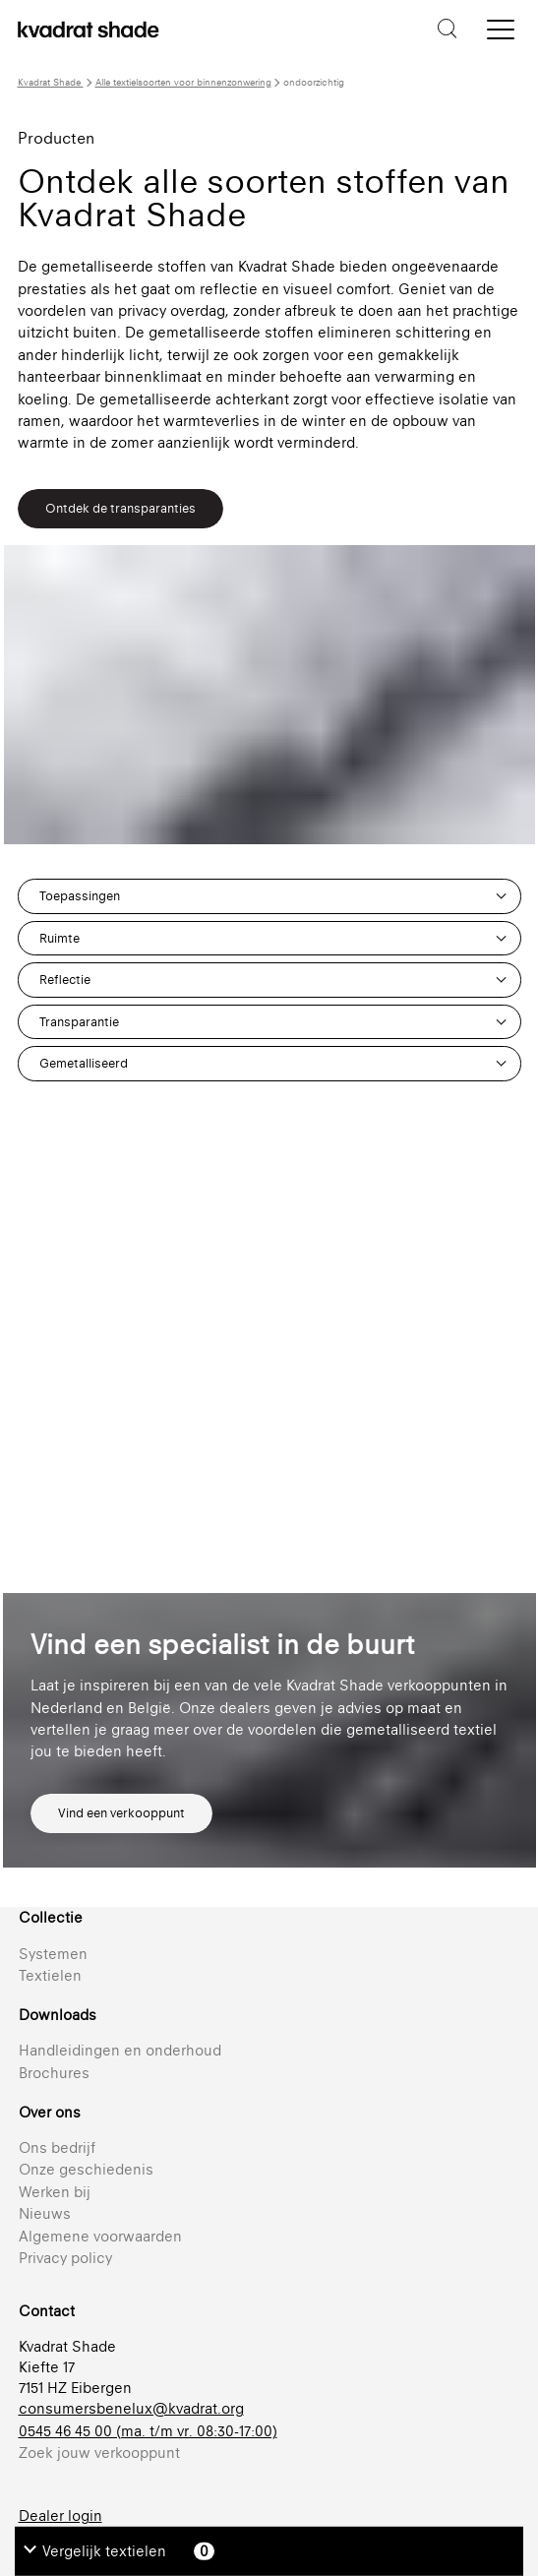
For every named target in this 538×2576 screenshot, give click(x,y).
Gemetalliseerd (83, 1063)
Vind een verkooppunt (121, 1813)
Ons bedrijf (57, 2147)
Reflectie (64, 979)
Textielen (50, 1975)
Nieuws (45, 2213)
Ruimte (59, 938)
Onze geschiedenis (86, 2169)
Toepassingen (79, 896)
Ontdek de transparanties (120, 508)
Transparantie (79, 1021)
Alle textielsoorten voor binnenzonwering (183, 82)
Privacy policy (65, 2257)
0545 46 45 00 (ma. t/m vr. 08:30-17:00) (148, 2431)
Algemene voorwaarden (100, 2236)
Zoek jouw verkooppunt (99, 2452)
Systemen (53, 1953)
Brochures (54, 2072)
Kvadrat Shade (51, 82)
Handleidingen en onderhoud (120, 2050)
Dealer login (60, 2515)
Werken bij (54, 2191)
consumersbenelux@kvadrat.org (131, 2408)
